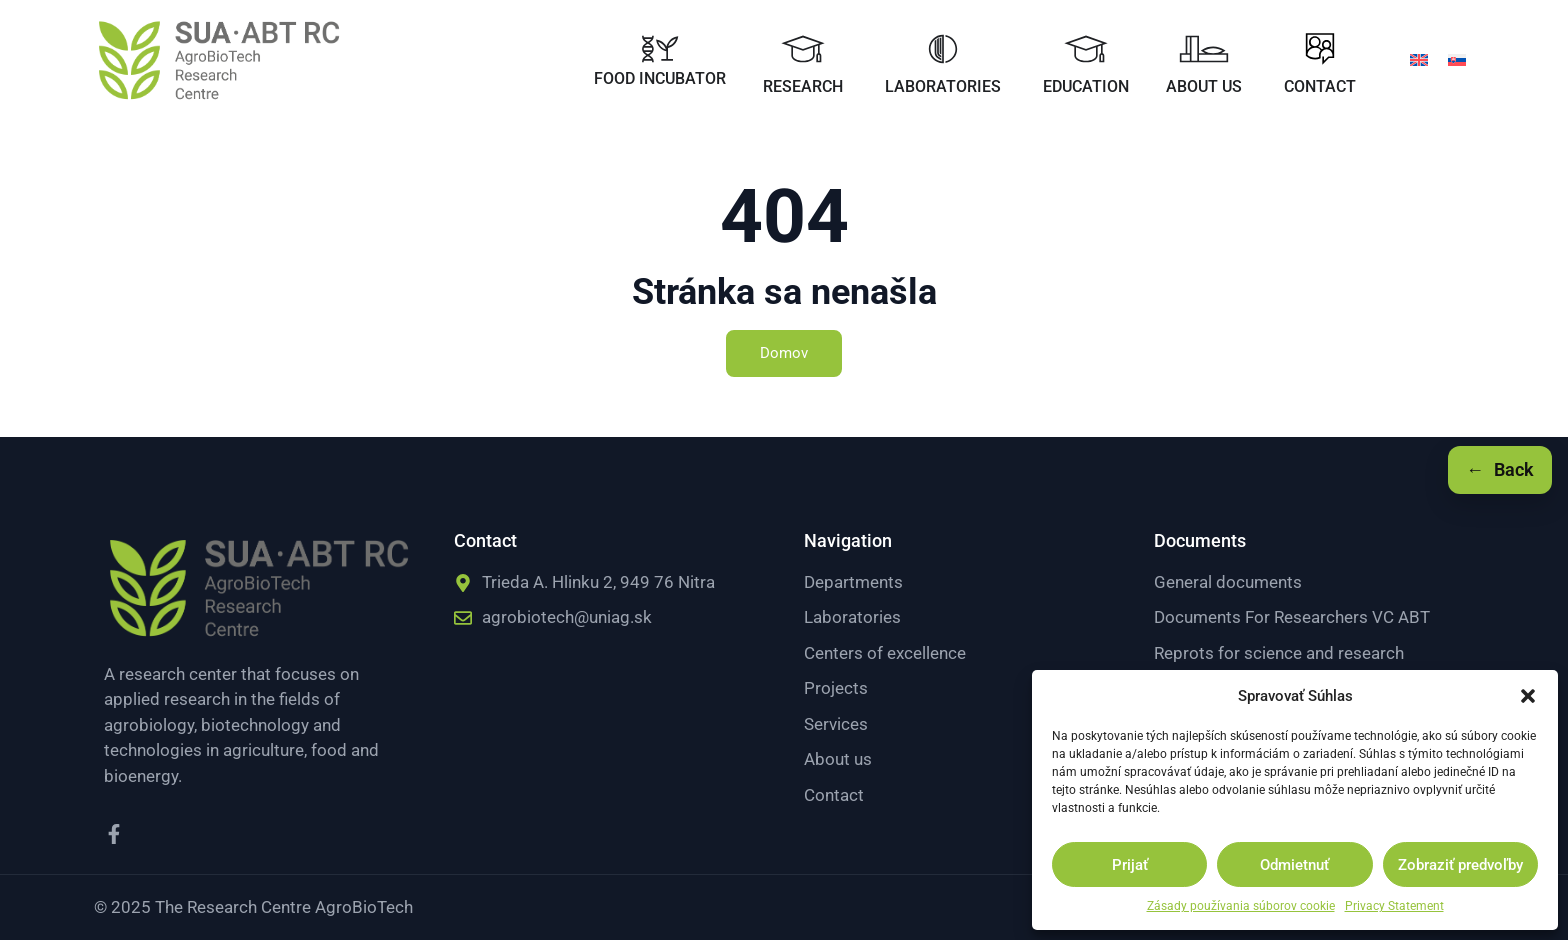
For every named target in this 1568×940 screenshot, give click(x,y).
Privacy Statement (1394, 906)
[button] (1528, 696)
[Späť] (1500, 470)
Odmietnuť (1294, 865)
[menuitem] (1419, 59)
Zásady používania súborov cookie (1241, 906)
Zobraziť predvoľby (1460, 865)
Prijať (1130, 865)
